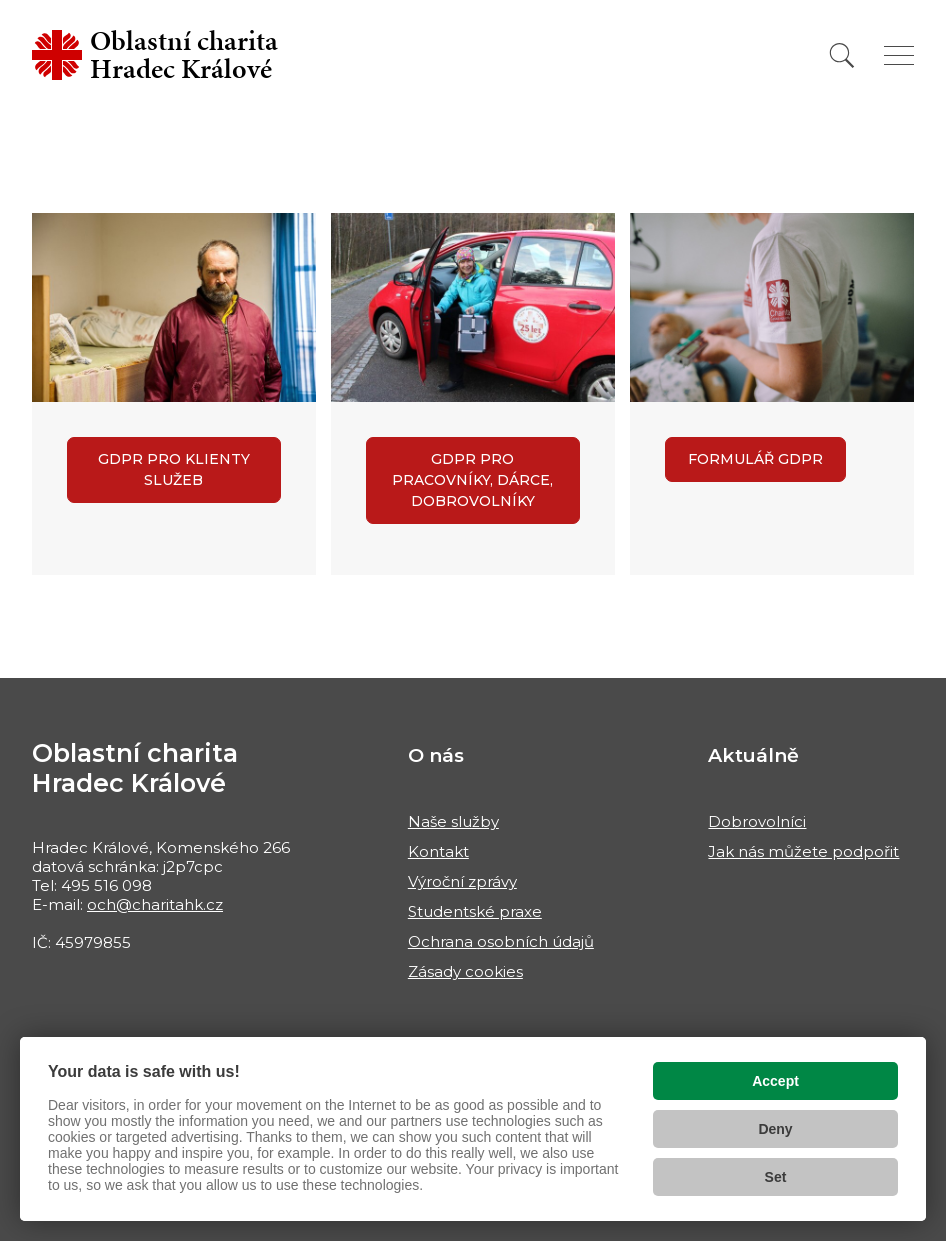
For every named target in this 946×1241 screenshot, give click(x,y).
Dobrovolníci (757, 821)
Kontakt (438, 851)
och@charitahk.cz (155, 904)
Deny (775, 1129)
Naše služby (453, 821)
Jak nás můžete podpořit (803, 851)
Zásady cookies (465, 971)
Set (776, 1177)
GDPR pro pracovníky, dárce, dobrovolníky (472, 480)
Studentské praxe (475, 911)
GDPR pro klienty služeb (174, 469)
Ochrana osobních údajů (501, 941)
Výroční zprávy (462, 881)
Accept (775, 1081)
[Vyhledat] (842, 55)
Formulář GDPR (755, 459)
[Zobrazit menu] (899, 55)
